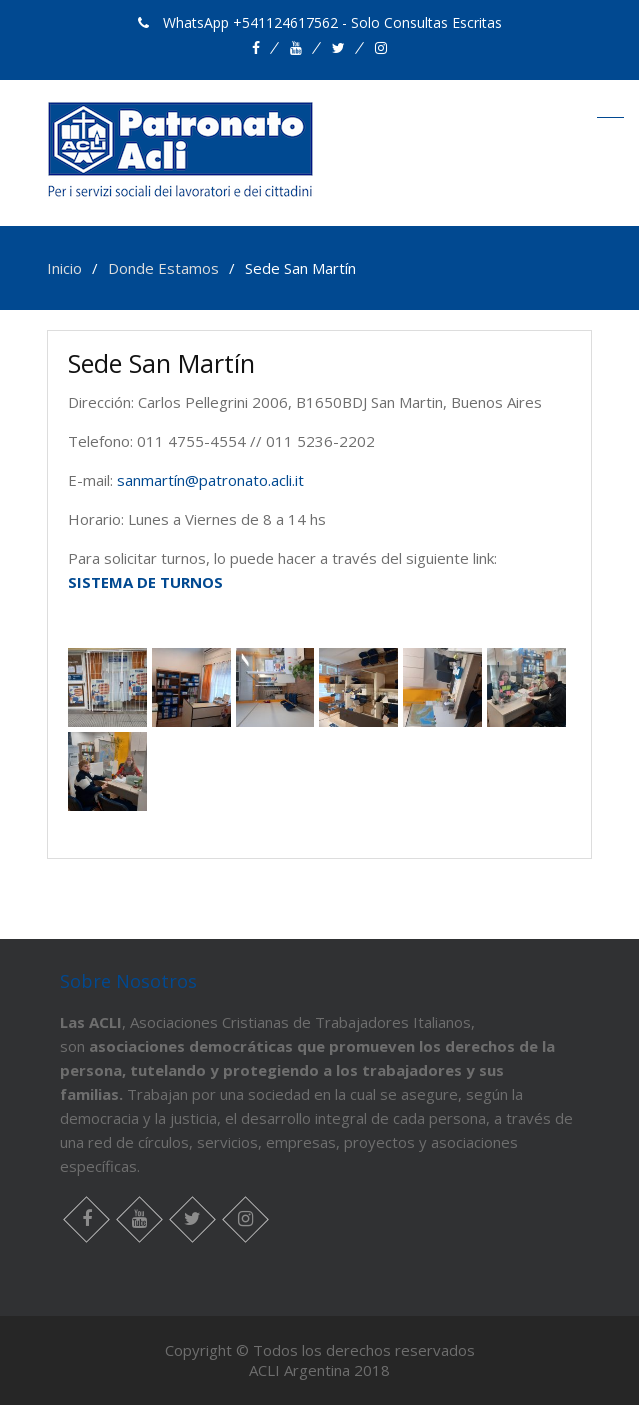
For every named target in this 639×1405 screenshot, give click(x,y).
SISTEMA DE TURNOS (145, 582)
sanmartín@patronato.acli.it (210, 480)
